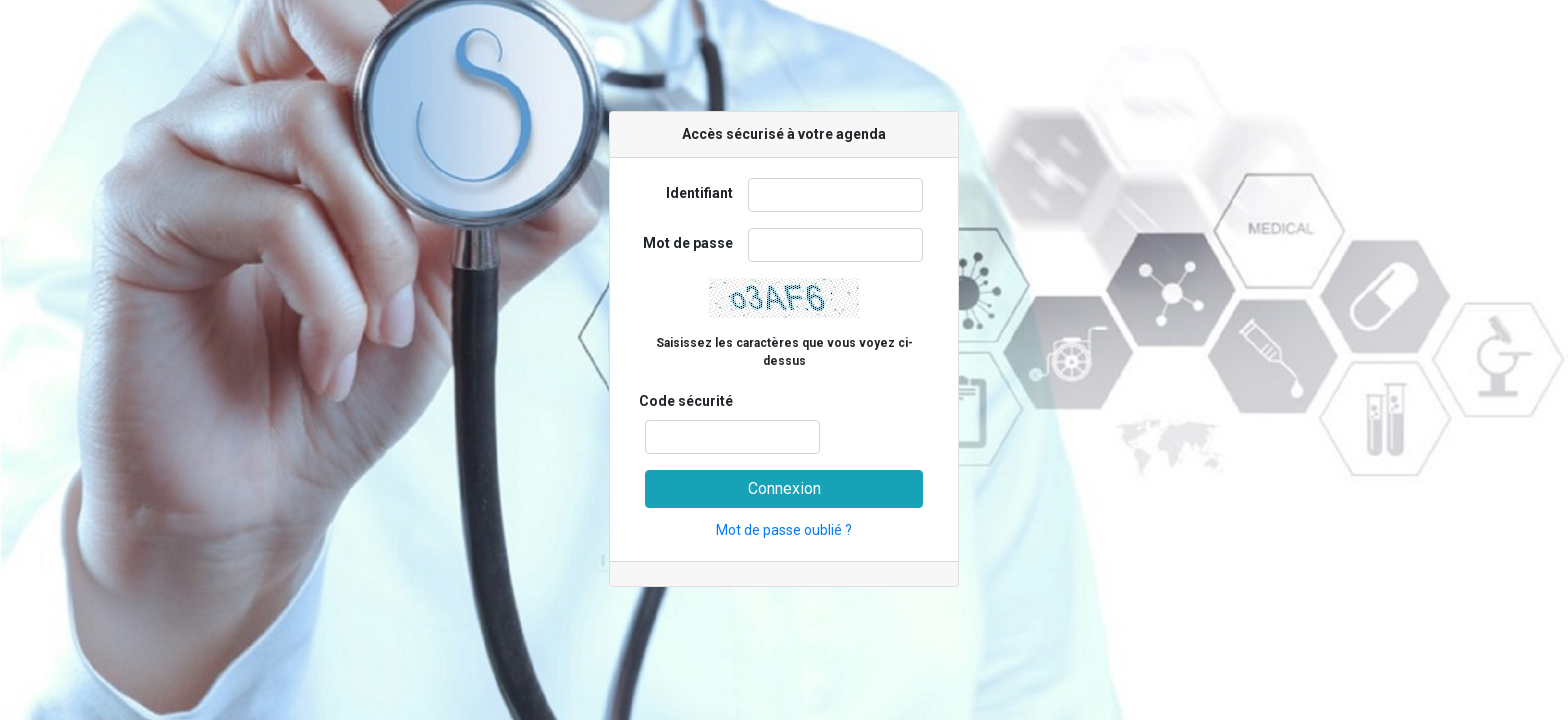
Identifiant (699, 193)
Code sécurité (686, 401)
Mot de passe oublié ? (784, 530)
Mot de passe (688, 243)
